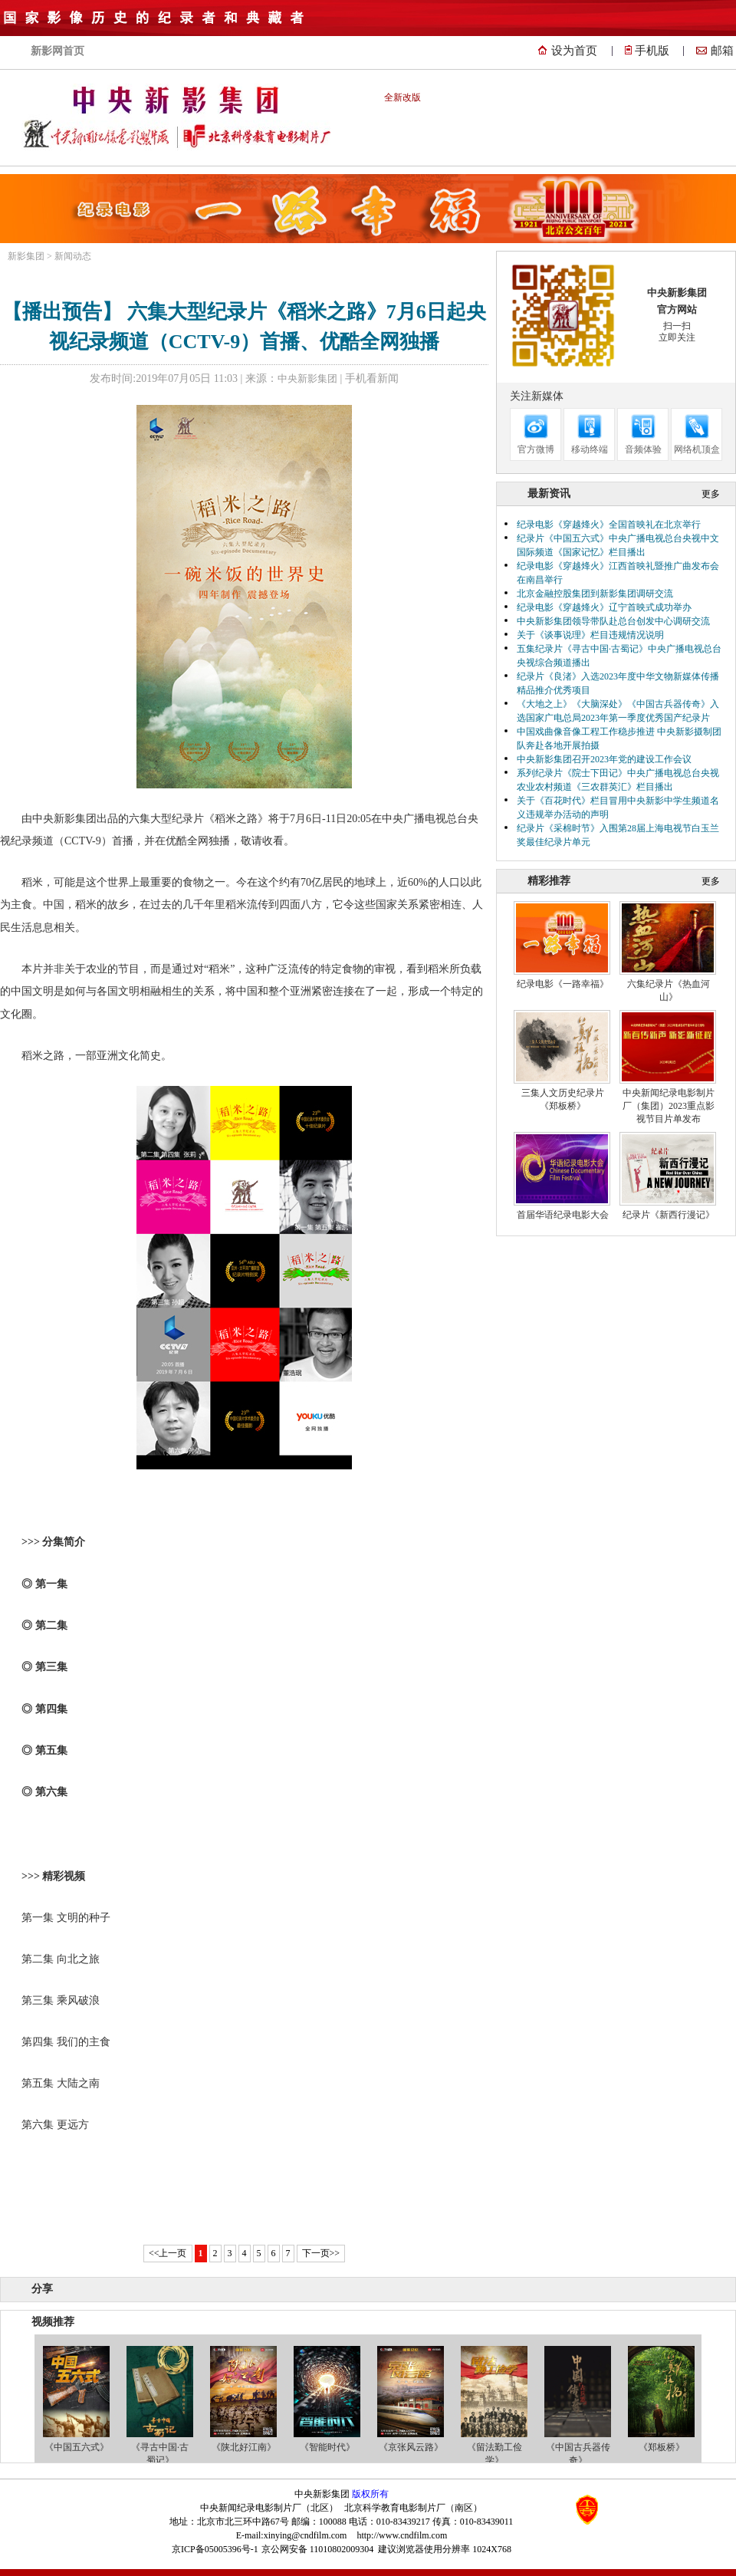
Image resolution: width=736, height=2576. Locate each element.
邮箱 (722, 50)
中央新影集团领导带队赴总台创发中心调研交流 (613, 621)
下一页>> (321, 2253)
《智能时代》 (327, 2447)
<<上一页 (168, 2253)
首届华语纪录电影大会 (563, 1214)
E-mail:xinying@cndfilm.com (291, 2535)
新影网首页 (57, 51)
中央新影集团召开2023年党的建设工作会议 (604, 759)
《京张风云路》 (411, 2447)
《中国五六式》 (76, 2447)
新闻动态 (72, 256)
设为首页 (574, 50)
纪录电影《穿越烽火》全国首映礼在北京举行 (609, 524)
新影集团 (26, 256)
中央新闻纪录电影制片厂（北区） (269, 2507)
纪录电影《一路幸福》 (563, 984)
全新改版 (402, 97)
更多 (711, 494)
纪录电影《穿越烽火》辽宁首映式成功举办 (604, 607)
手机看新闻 (372, 378)
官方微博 (536, 449)
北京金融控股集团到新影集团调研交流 (595, 593)
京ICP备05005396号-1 (215, 2549)
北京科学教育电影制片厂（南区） (413, 2507)
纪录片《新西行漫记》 (669, 1214)
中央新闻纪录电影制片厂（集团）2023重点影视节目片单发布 (669, 1105)
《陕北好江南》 (244, 2447)
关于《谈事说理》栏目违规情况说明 (590, 635)
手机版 (652, 50)
